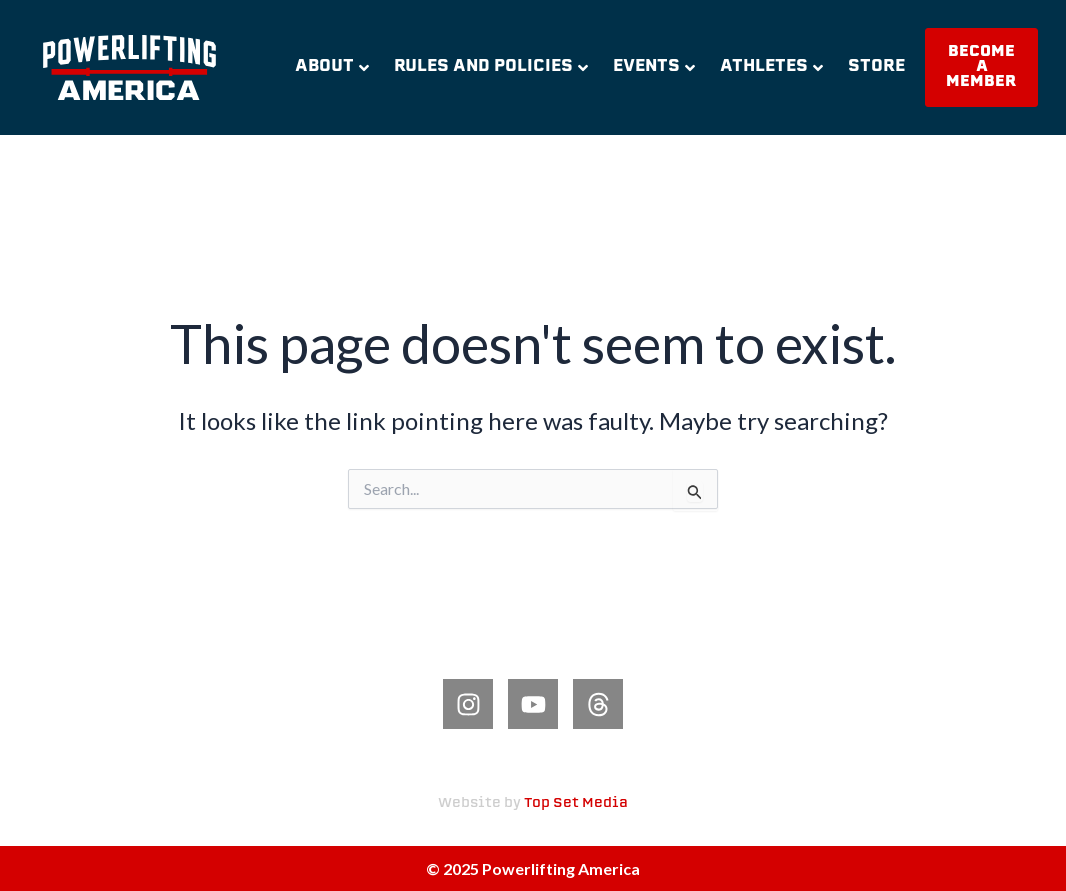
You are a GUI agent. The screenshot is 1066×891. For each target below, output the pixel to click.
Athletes (771, 67)
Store (876, 67)
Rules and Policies (491, 67)
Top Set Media (576, 803)
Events (654, 67)
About (332, 67)
